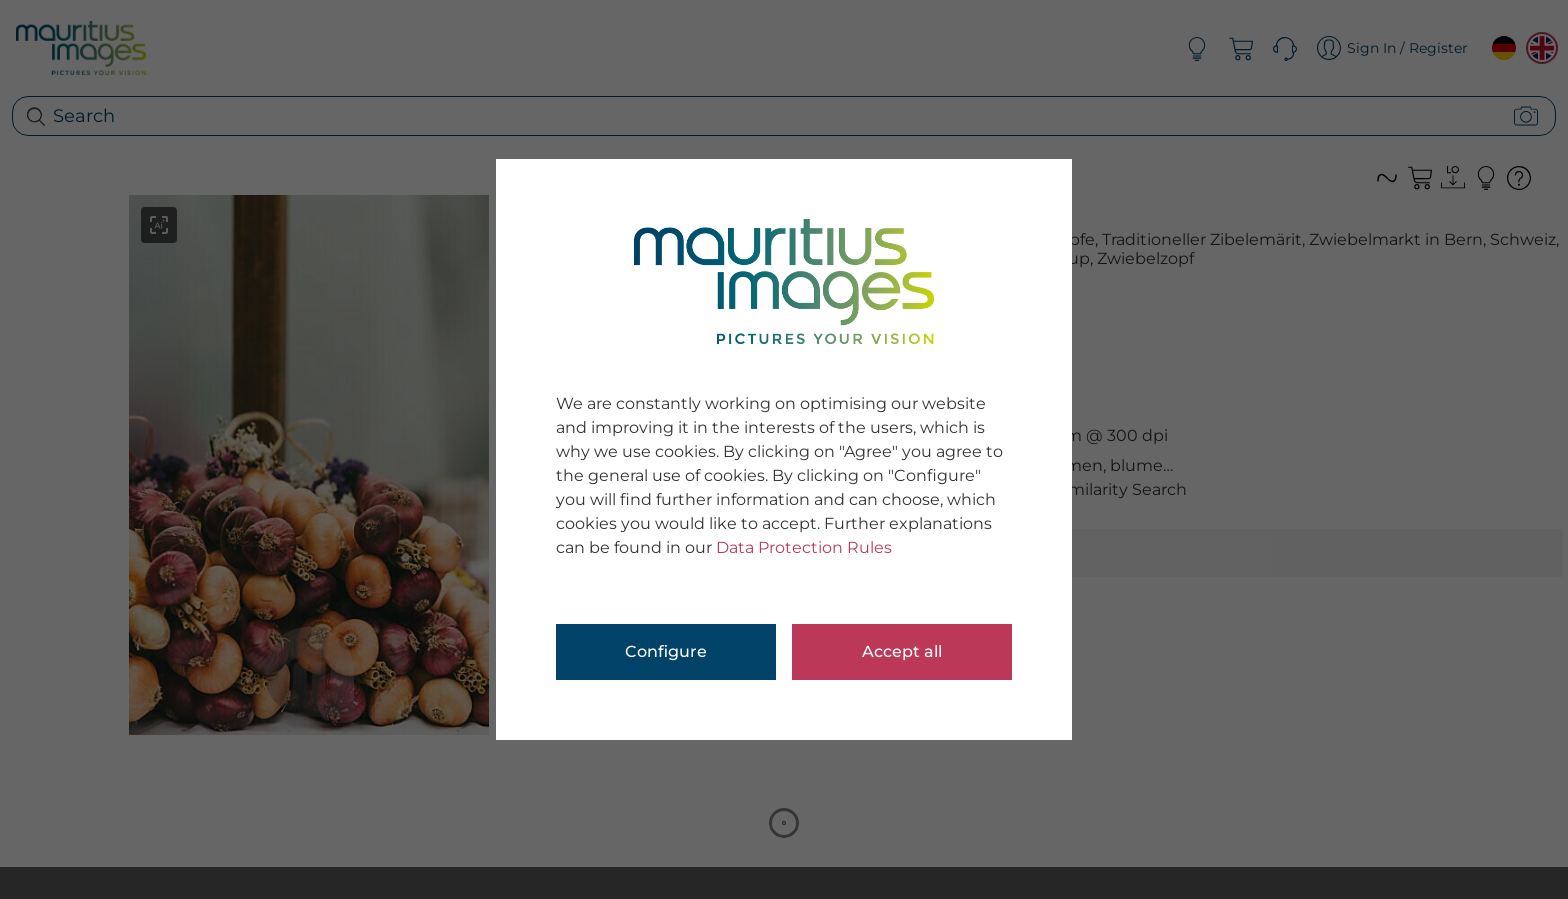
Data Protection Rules (804, 547)
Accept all (902, 651)
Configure (666, 651)
